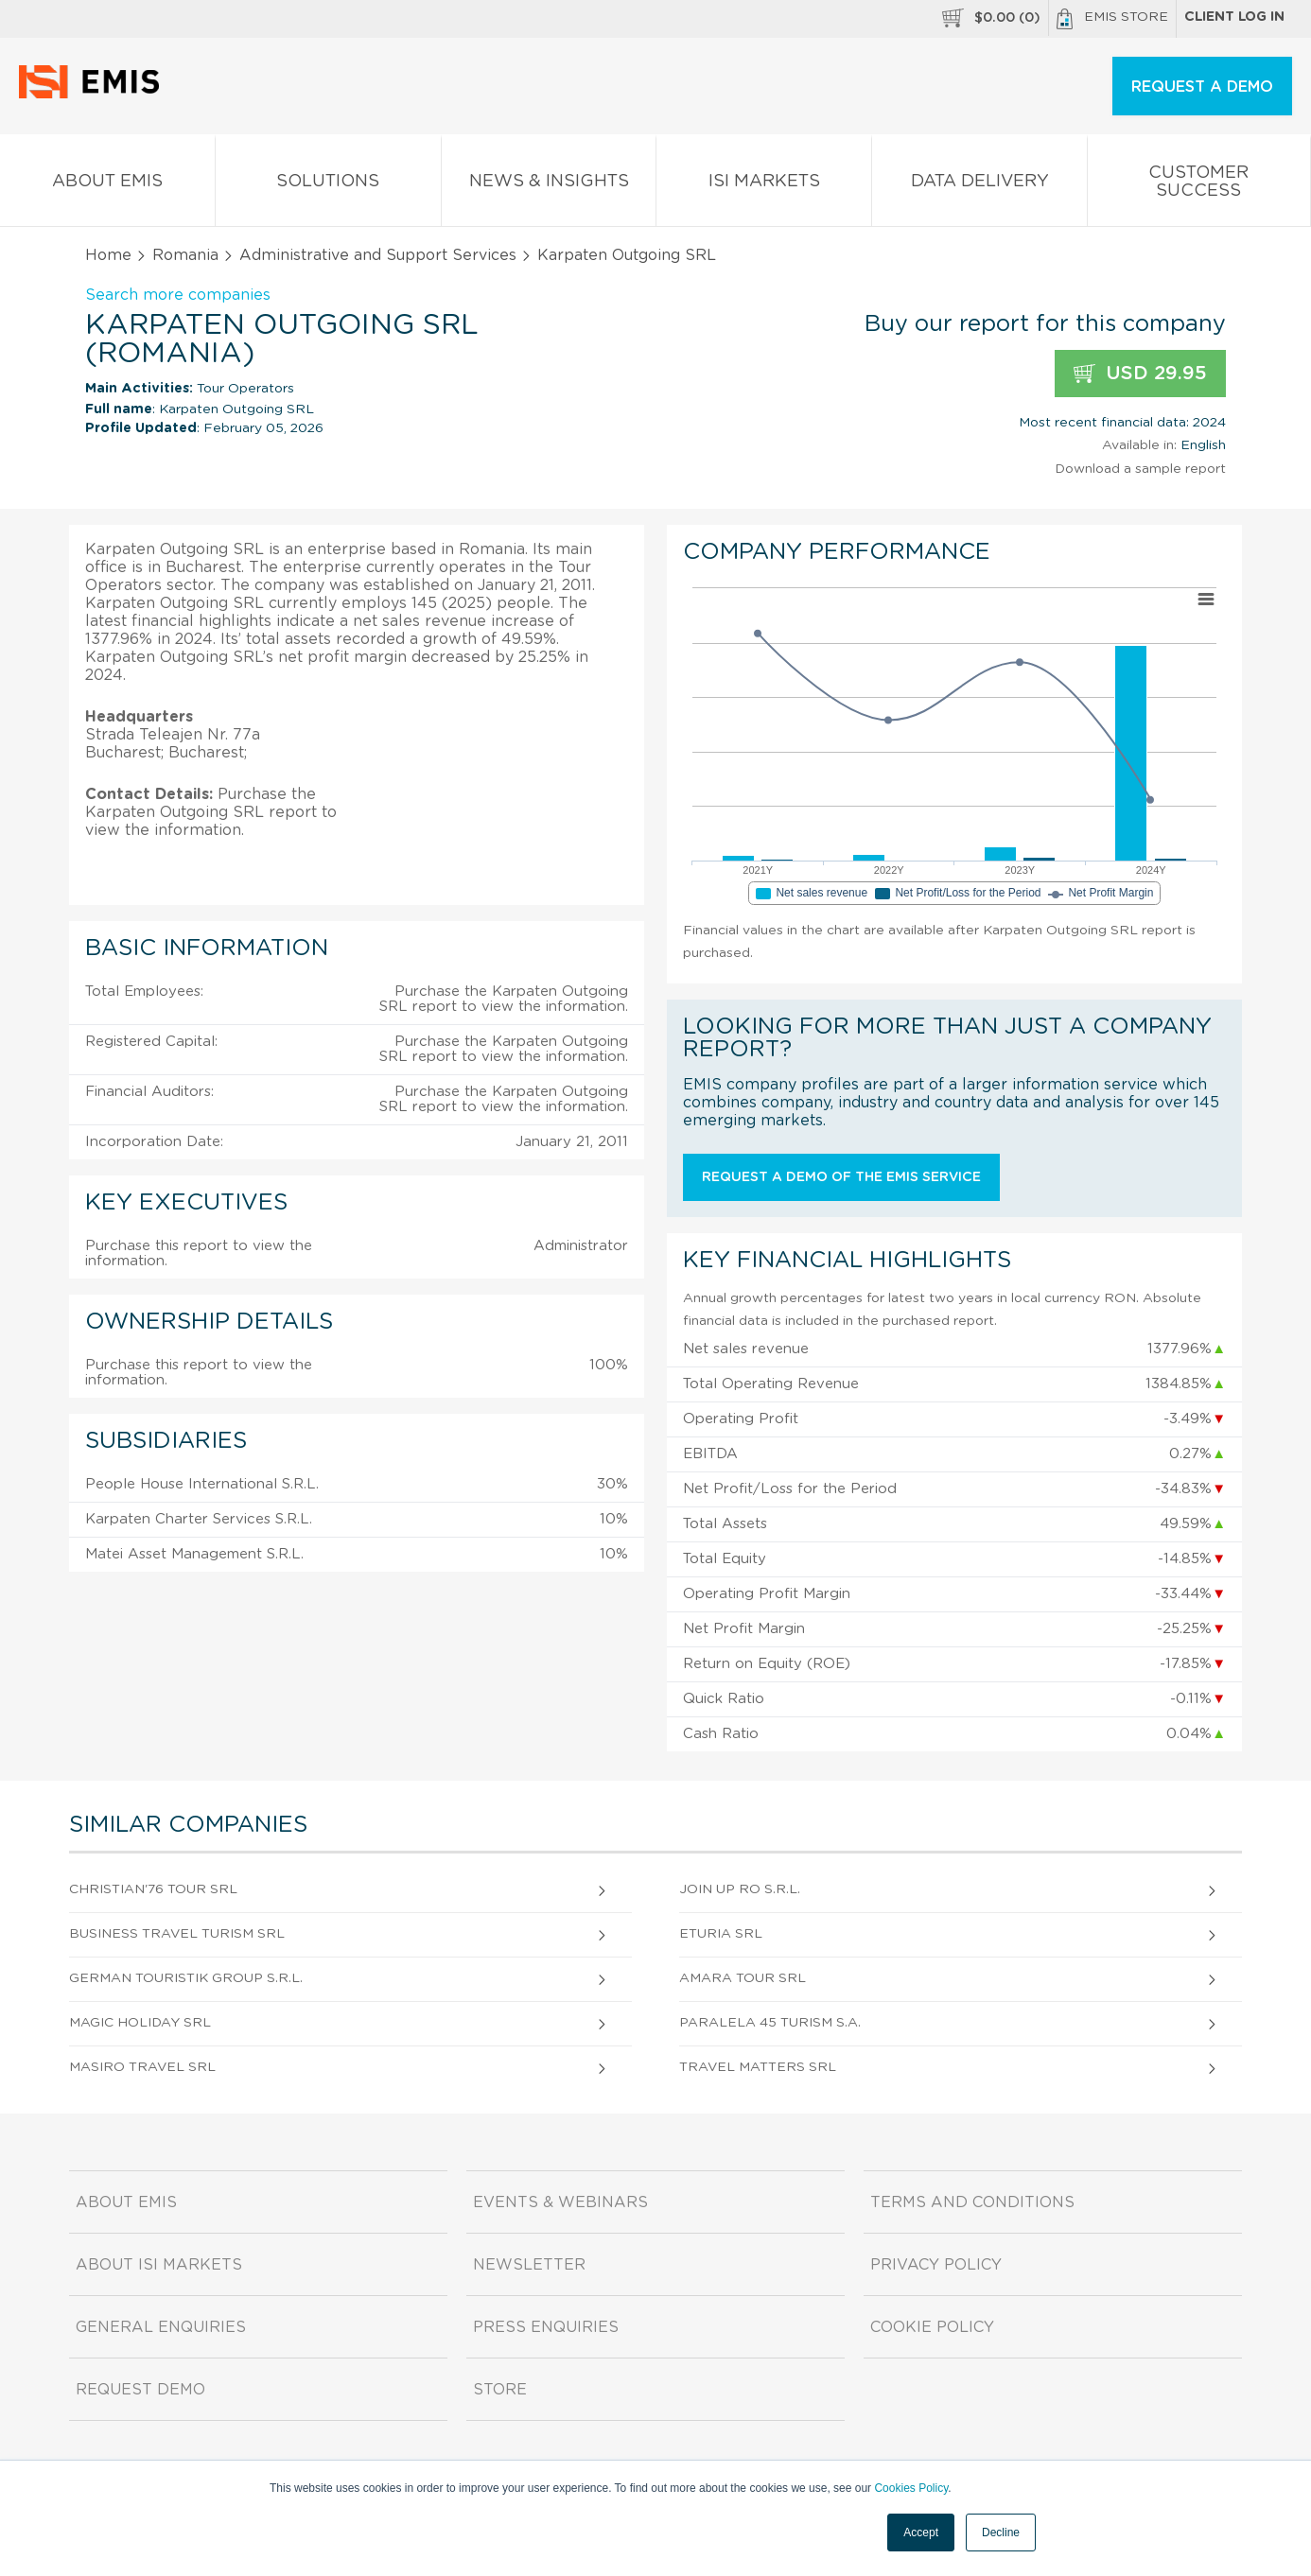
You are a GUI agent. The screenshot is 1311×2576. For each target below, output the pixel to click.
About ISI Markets (159, 2264)
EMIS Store (1112, 19)
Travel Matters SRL (757, 2067)
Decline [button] (1001, 2532)
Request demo (140, 2389)
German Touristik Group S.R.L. (186, 1978)
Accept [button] (920, 2532)
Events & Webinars (560, 2202)
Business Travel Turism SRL (177, 1934)
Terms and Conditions (972, 2202)
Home (108, 255)
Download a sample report (1140, 469)
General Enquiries (161, 2327)
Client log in (1234, 17)
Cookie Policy (932, 2327)
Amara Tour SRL (742, 1978)
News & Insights (549, 185)
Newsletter (529, 2264)
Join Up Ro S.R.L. (739, 1889)
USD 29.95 (1140, 374)
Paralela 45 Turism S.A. (770, 2022)
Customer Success (1199, 185)
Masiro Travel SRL (142, 2067)
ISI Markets (763, 185)
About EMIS (107, 185)
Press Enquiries (546, 2327)
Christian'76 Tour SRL (153, 1889)
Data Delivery (979, 185)
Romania (185, 255)
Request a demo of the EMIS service (841, 1177)
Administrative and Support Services (377, 255)
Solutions (328, 185)
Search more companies (178, 295)
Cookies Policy (911, 2488)
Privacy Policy (936, 2264)
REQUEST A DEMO (1202, 87)
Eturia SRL (720, 1934)
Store (500, 2389)
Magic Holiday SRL (140, 2022)
